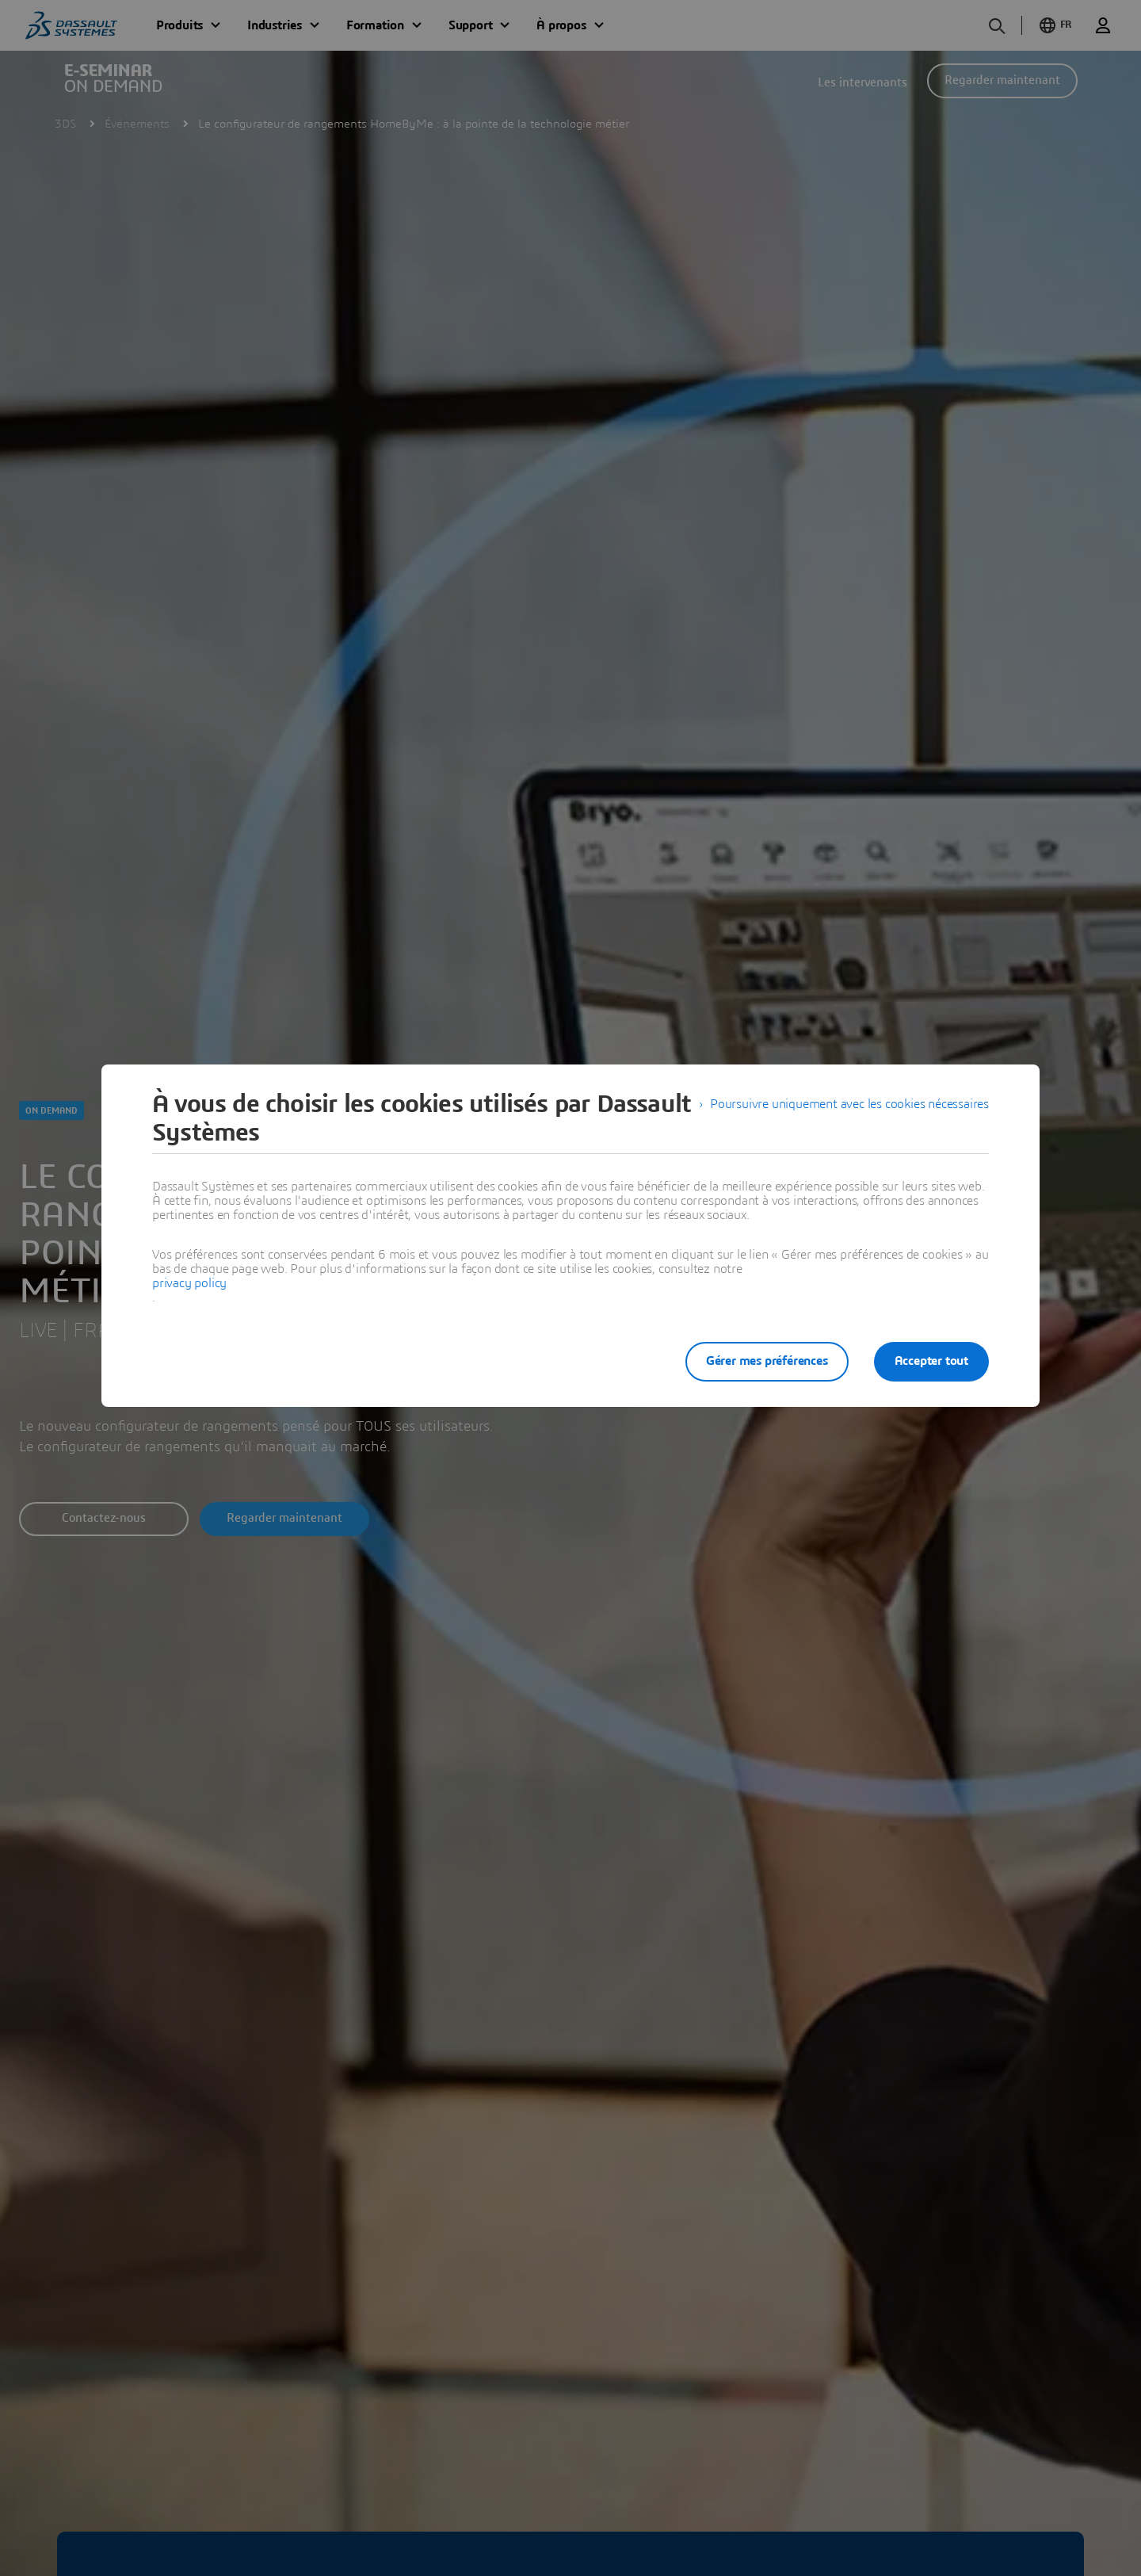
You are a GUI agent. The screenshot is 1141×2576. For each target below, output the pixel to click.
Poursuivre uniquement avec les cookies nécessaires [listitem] (849, 1104)
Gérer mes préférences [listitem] (767, 1361)
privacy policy (189, 1283)
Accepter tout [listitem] (931, 1361)
